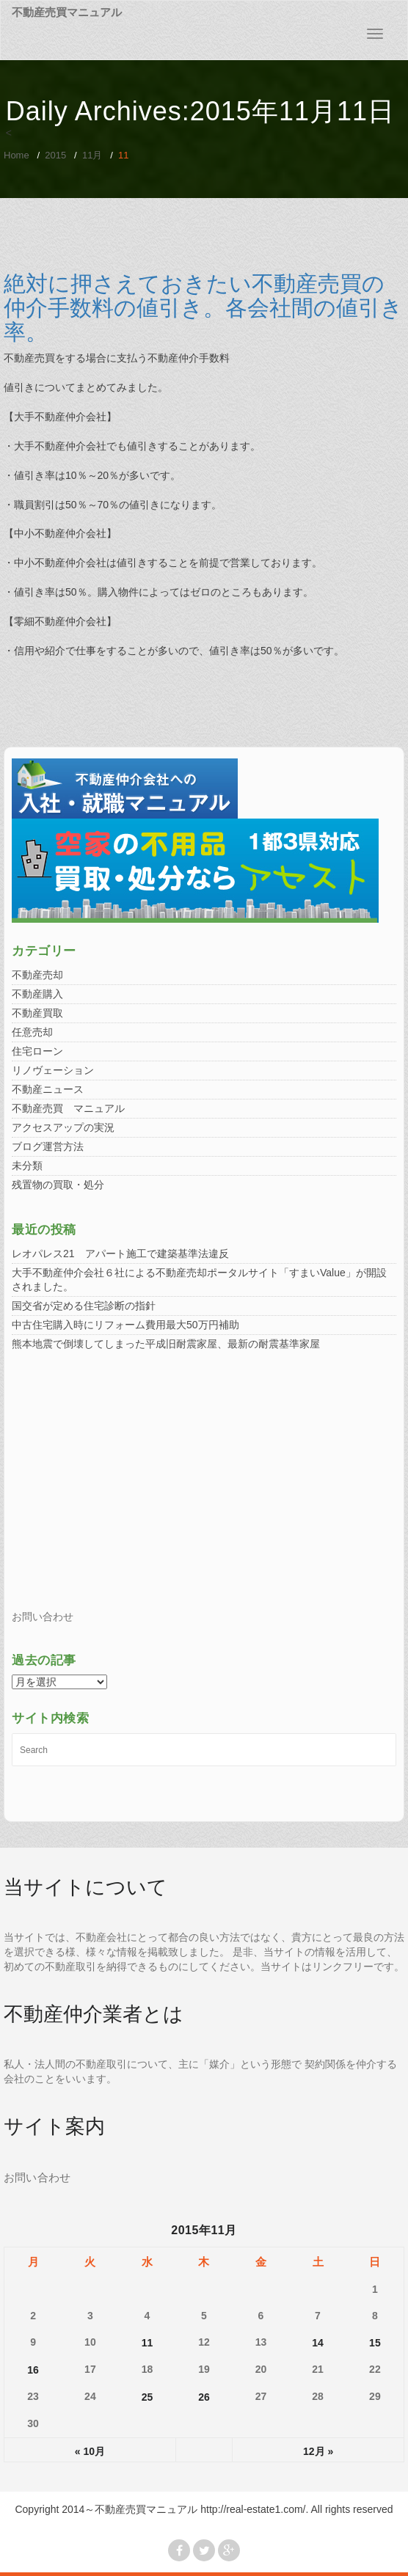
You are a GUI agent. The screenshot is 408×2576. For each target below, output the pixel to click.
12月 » (318, 2451)
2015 (55, 155)
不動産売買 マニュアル (68, 1108)
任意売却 (32, 1032)
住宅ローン (37, 1051)
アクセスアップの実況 (63, 1127)
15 (375, 2343)
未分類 (27, 1165)
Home (16, 155)
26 (204, 2397)
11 (147, 2343)
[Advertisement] (204, 1485)
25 (147, 2397)
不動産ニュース (48, 1089)
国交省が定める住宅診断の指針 (84, 1305)
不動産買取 (37, 1013)
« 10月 (90, 2451)
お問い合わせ (42, 1616)
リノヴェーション (53, 1070)
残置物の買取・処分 (58, 1184)
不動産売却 (37, 975)
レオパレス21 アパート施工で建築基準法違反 (120, 1253)
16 (33, 2370)
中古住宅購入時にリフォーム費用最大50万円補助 (125, 1325)
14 (318, 2343)
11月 (92, 155)
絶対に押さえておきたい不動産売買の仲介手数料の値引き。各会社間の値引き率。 (203, 307)
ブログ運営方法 (48, 1146)
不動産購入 (37, 994)
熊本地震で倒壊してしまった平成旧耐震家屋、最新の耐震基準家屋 (166, 1344)
